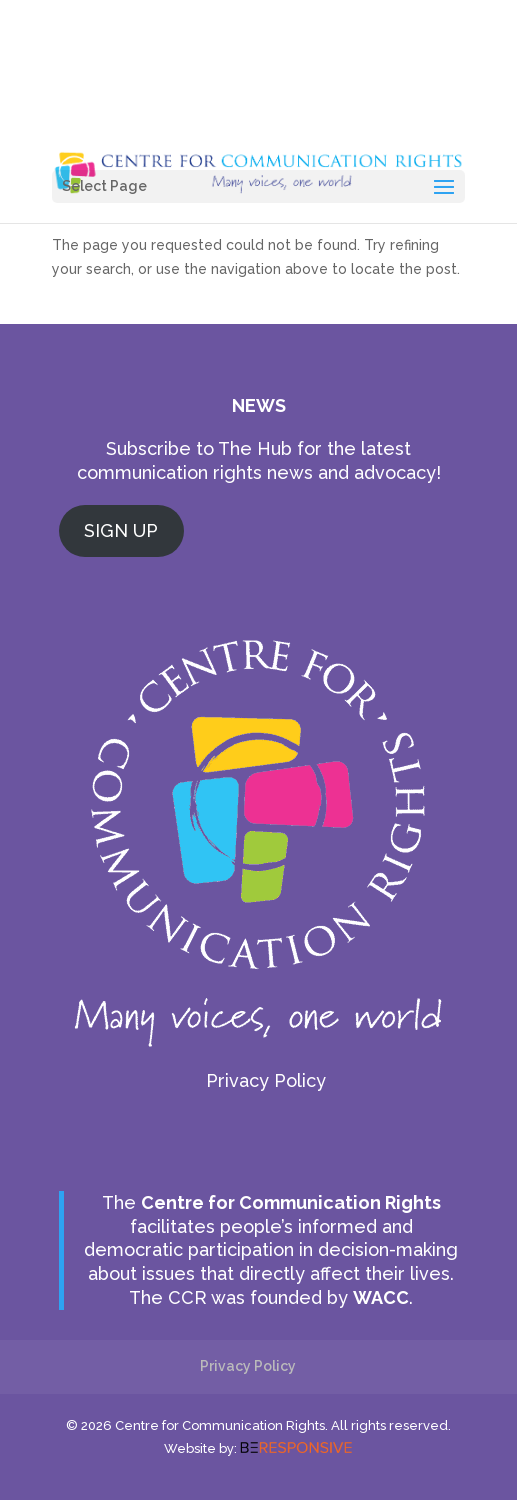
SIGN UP (121, 530)
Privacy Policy (266, 1080)
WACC (381, 1297)
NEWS (259, 405)
